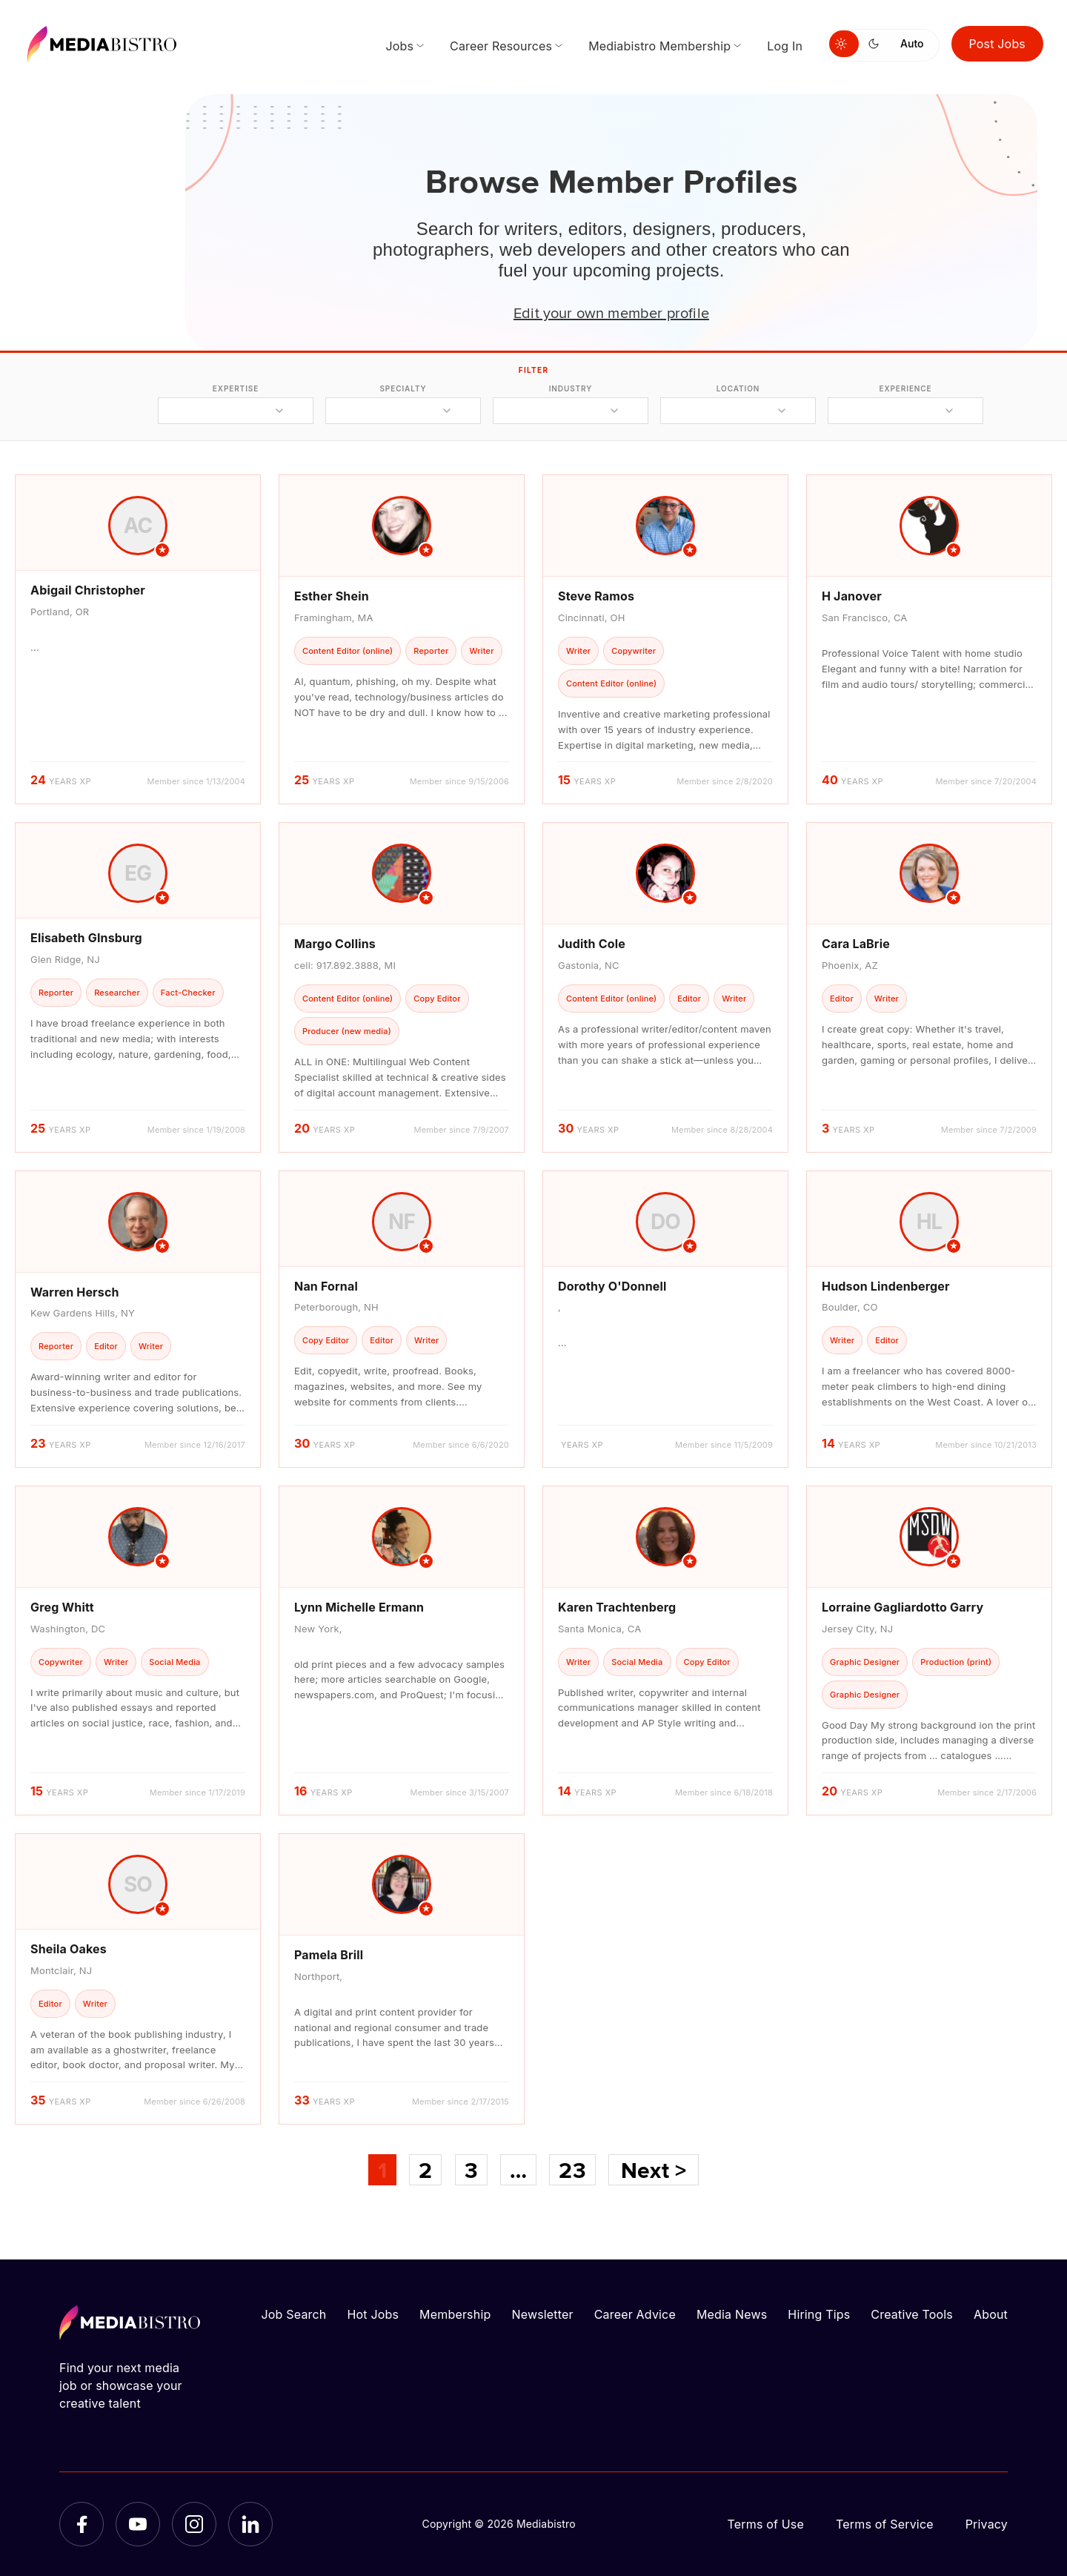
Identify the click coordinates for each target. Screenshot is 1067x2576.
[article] (138, 639)
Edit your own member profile (611, 312)
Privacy (986, 2524)
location (738, 388)
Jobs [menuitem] (399, 46)
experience (905, 388)
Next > (653, 2170)
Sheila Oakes (68, 1948)
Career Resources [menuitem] (501, 46)
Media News (732, 2314)
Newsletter (542, 2314)
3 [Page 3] (471, 2170)
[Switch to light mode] (844, 43)
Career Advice (635, 2314)
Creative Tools (912, 2314)
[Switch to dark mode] (876, 43)
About (991, 2314)
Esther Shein (331, 596)
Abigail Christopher (87, 590)
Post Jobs (997, 43)
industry (571, 388)
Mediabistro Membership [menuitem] (659, 46)
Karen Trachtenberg (617, 1607)
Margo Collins (335, 943)
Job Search (294, 2314)
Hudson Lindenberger (886, 1286)
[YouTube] (138, 2524)
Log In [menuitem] (784, 46)
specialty (402, 388)
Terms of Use (765, 2524)
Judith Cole (591, 943)
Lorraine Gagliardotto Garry (902, 1607)
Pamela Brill (328, 1954)
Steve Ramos (596, 596)
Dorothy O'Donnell (612, 1286)
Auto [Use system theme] (911, 43)
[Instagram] (194, 2524)
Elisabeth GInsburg (86, 937)
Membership (455, 2314)
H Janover (852, 596)
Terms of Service (885, 2524)
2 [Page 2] (425, 2170)
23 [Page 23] (572, 2170)
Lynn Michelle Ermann (359, 1607)
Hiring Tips (819, 2314)
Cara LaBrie (856, 943)
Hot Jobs (373, 2314)
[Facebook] (81, 2524)
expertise (236, 388)
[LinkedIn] (250, 2524)
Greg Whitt (62, 1607)
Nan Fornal (326, 1286)
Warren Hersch (74, 1292)
